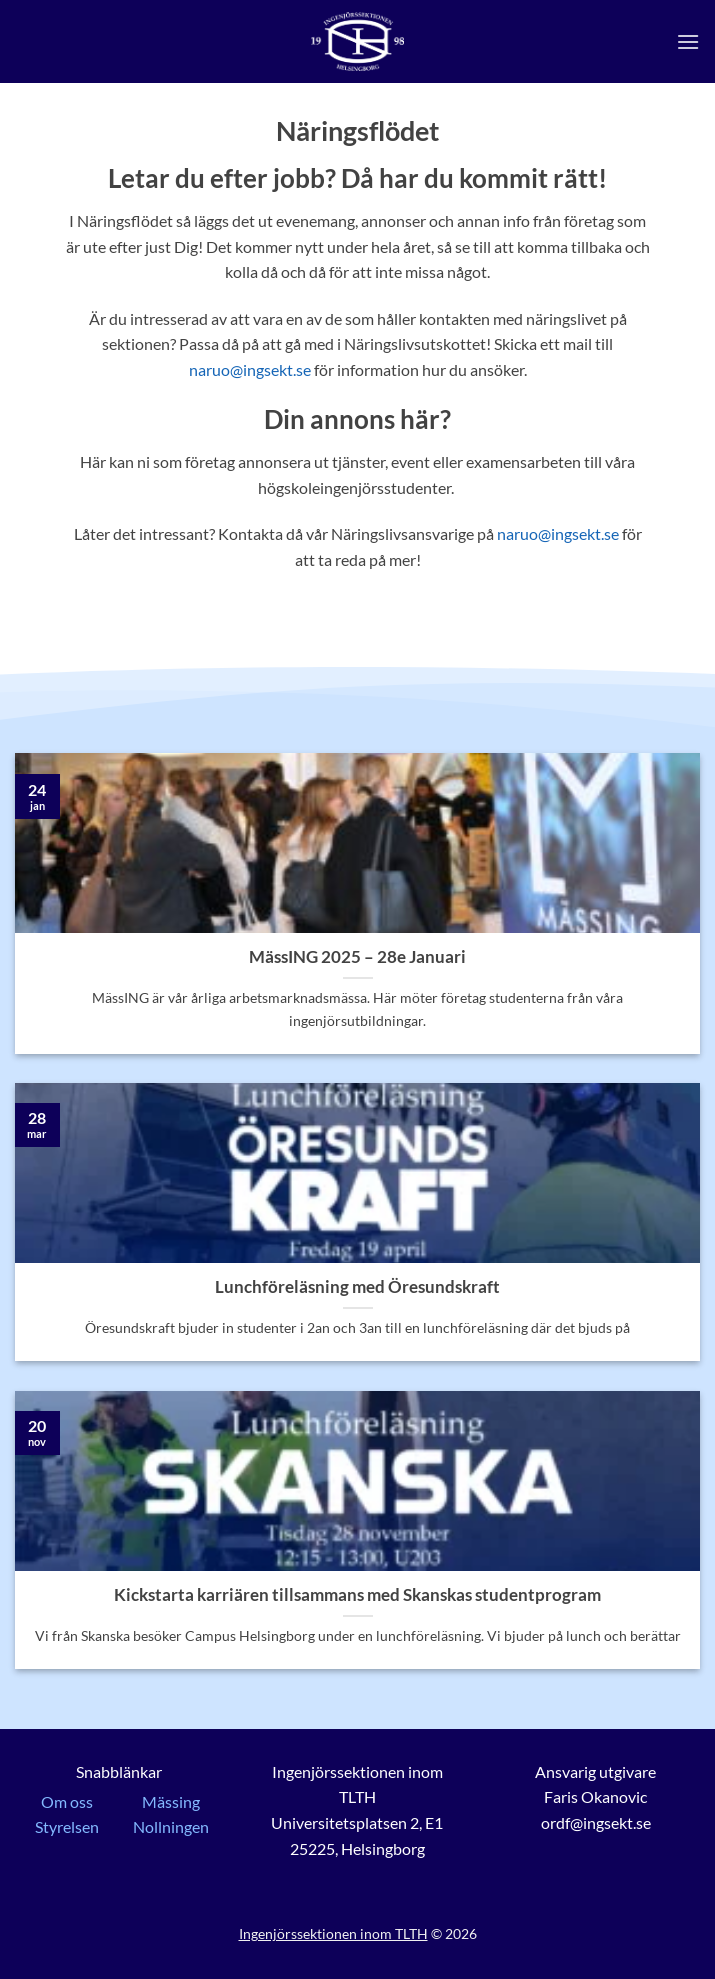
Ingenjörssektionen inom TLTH (333, 1933)
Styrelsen (67, 1826)
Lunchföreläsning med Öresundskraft (357, 1287)
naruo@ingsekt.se (250, 369)
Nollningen (171, 1826)
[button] (688, 41)
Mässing (171, 1801)
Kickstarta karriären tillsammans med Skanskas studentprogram (357, 1595)
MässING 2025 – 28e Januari (357, 957)
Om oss (67, 1801)
